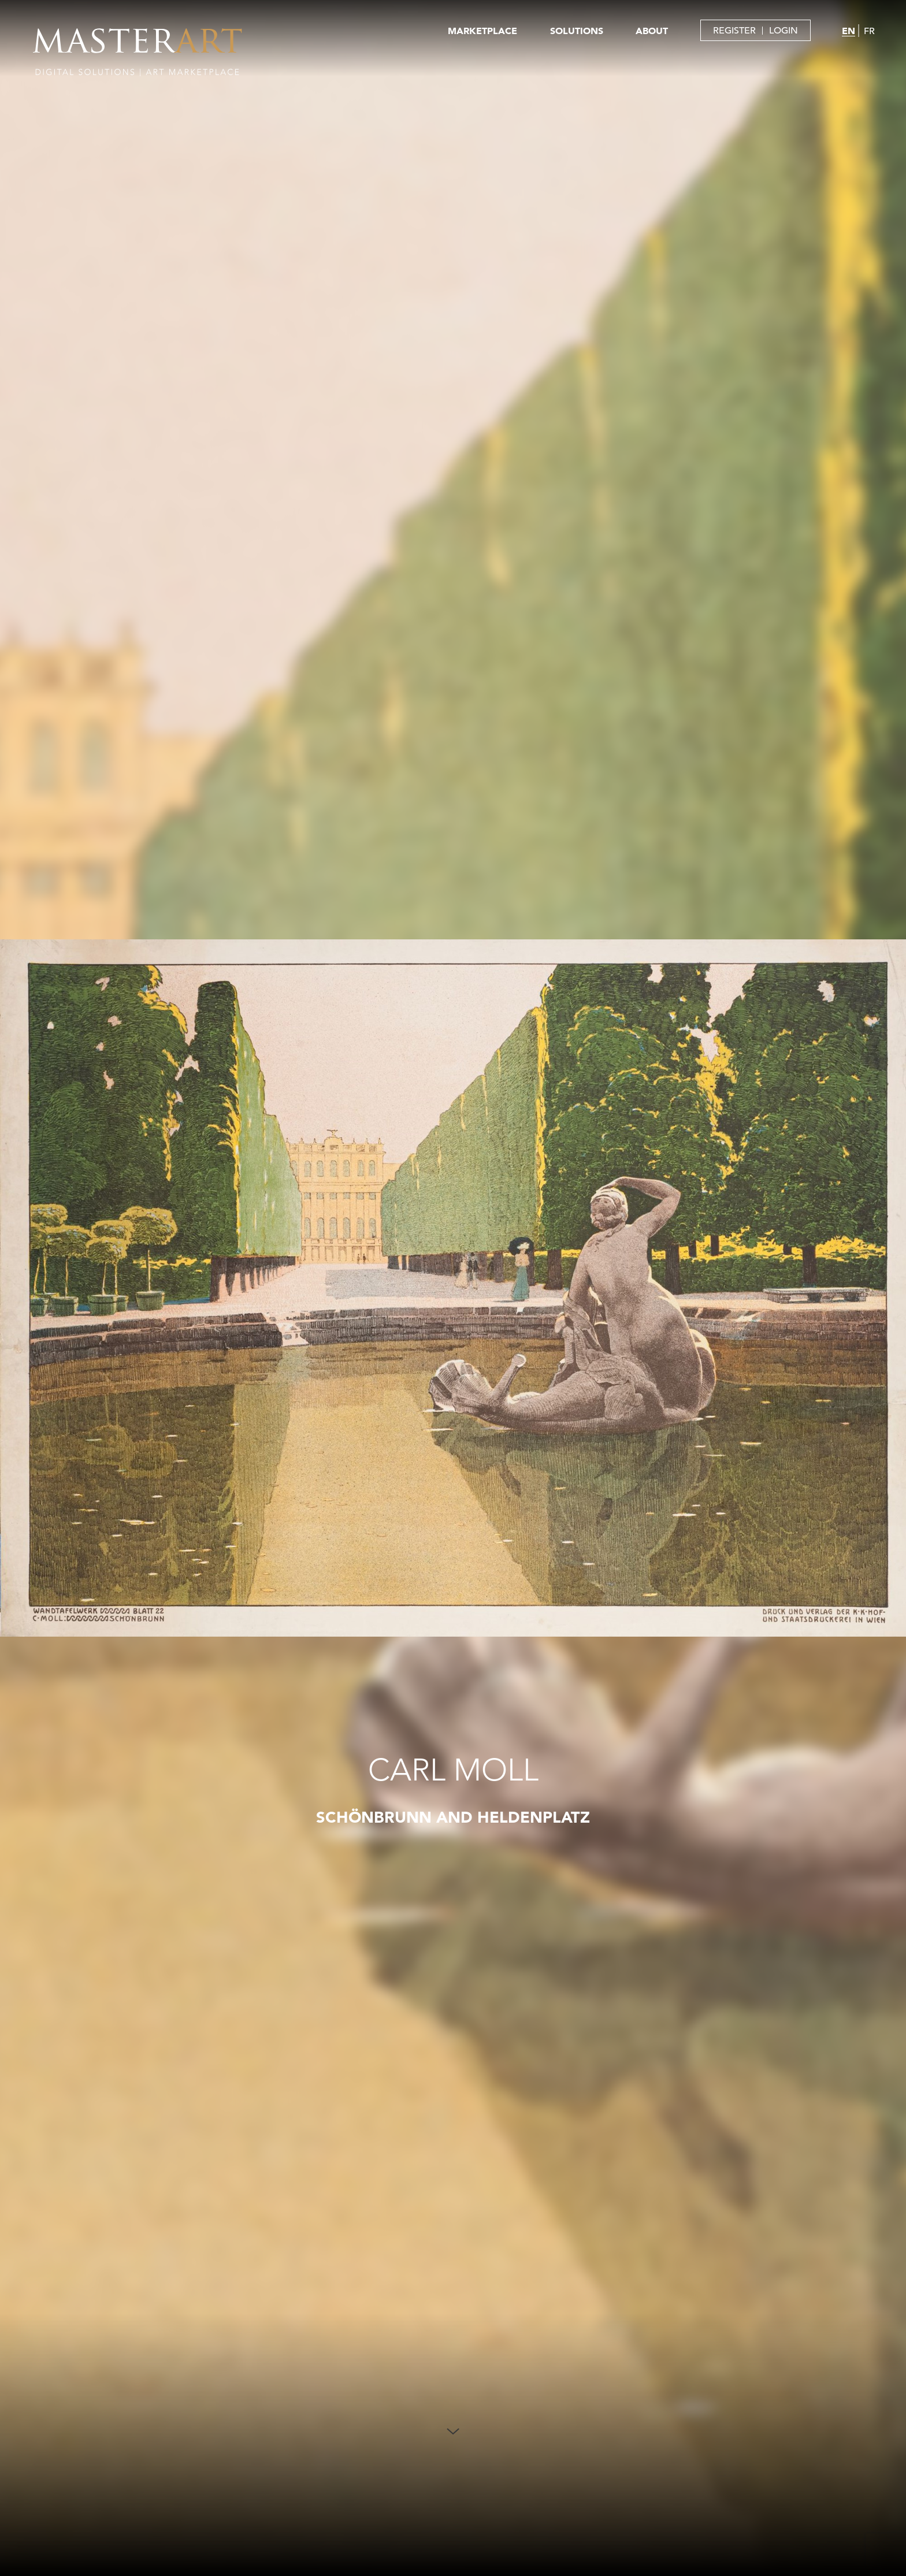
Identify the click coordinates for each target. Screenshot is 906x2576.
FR (869, 31)
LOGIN (783, 30)
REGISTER (734, 30)
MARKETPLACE (482, 30)
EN (848, 30)
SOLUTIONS (576, 30)
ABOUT (652, 30)
